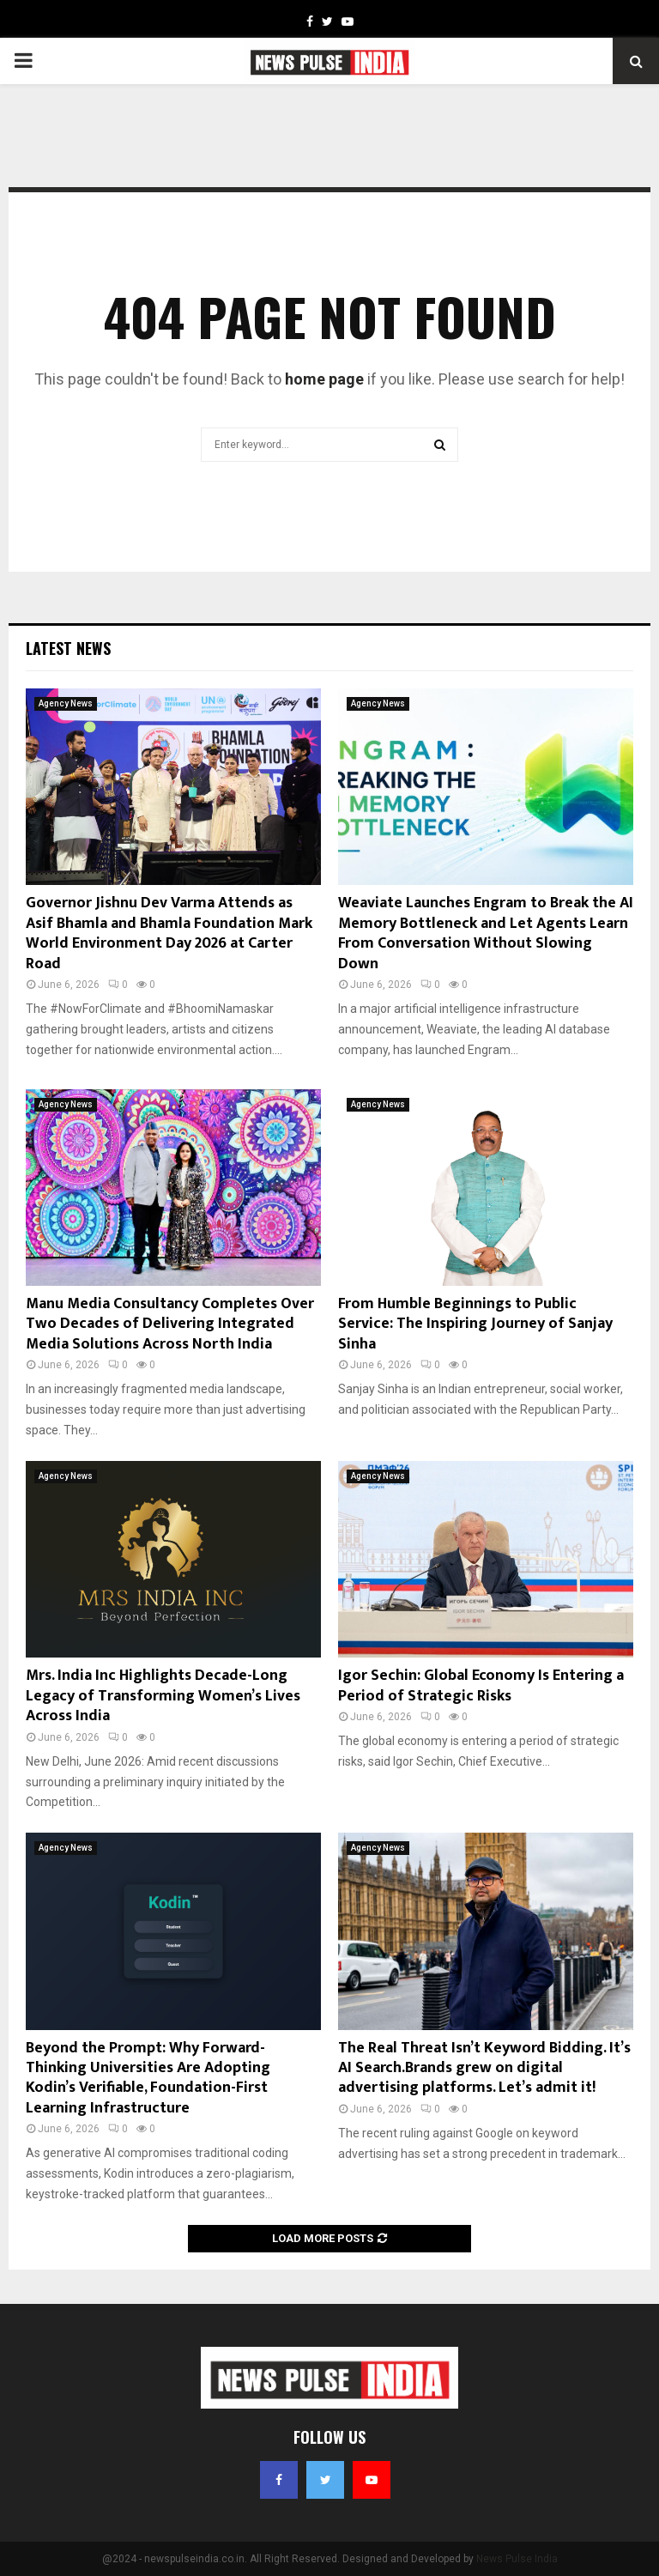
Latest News (68, 648)
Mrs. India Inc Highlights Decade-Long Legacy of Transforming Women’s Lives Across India (163, 1696)
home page (324, 379)
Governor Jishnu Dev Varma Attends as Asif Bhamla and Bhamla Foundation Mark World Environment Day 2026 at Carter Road (169, 933)
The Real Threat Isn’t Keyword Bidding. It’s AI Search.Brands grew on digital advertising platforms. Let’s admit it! (484, 2068)
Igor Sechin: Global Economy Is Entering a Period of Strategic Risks (481, 1685)
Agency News (66, 703)
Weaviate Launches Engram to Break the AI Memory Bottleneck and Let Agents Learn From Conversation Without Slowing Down (485, 933)
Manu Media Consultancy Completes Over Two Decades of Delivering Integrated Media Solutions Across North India (170, 1324)
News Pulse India (517, 2559)
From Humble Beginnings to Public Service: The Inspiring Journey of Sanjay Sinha (475, 1324)
